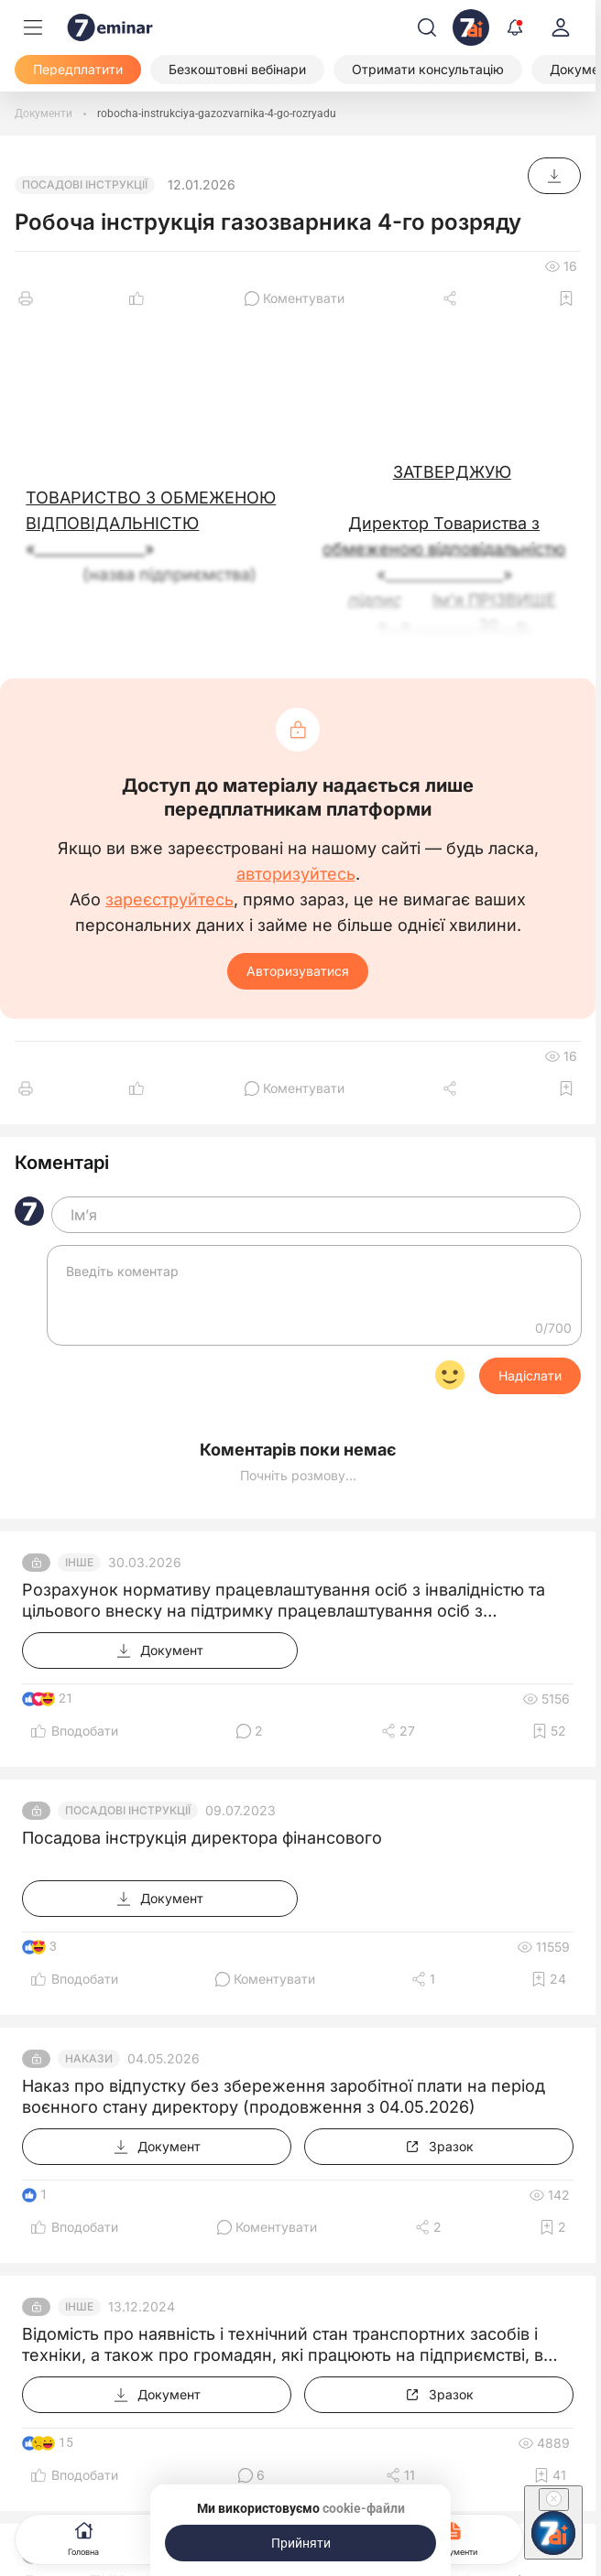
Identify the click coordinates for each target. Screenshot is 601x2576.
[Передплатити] (78, 69)
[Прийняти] (300, 2543)
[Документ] (554, 175)
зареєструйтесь (169, 900)
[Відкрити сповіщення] (515, 27)
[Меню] (33, 27)
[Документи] (43, 113)
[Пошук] (427, 27)
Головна (83, 2537)
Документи (455, 2537)
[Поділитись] (451, 298)
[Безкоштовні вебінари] (237, 69)
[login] (561, 27)
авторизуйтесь (295, 874)
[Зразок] (439, 2146)
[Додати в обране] (566, 298)
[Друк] (26, 298)
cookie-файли (363, 2508)
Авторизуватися (297, 971)
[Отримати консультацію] (427, 69)
